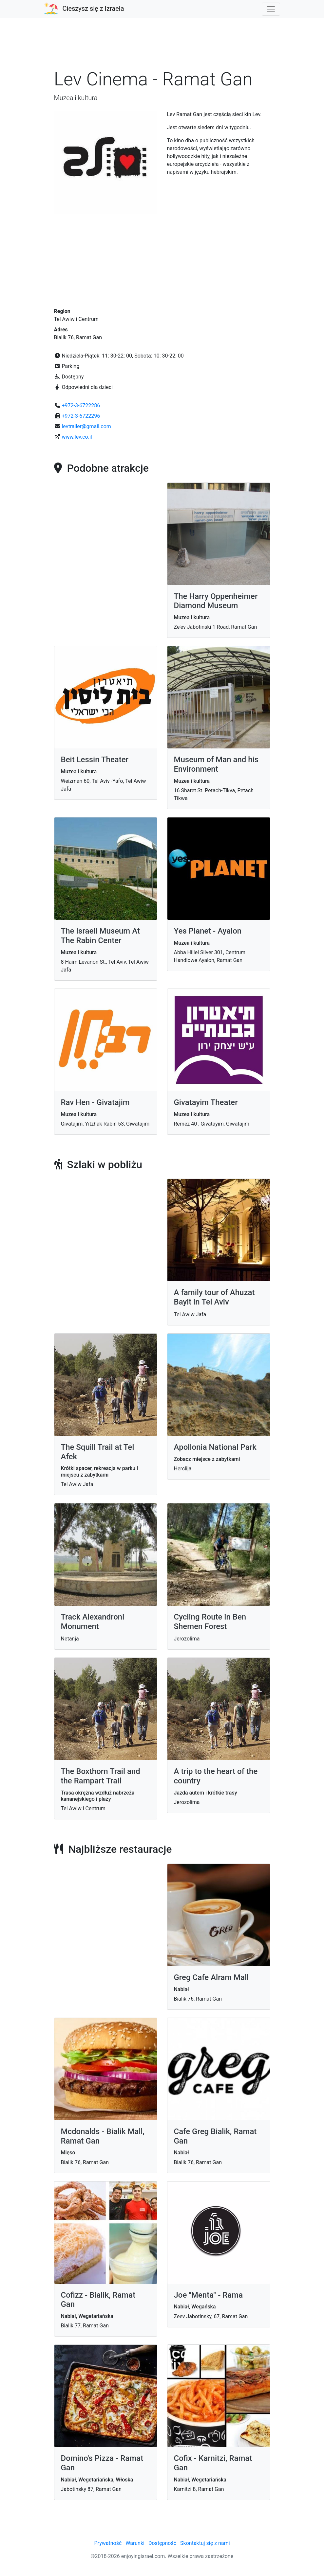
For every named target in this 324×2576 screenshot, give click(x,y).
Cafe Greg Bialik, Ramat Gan (215, 2136)
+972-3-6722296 (81, 416)
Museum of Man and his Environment (216, 764)
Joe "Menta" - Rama (208, 2295)
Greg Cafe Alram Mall (211, 1977)
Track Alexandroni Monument (92, 1621)
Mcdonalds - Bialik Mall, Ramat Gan (102, 2136)
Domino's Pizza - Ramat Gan (102, 2463)
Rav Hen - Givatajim (95, 1102)
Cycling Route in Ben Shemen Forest (210, 1621)
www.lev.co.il (77, 437)
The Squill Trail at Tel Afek (97, 1452)
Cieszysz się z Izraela (93, 8)
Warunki (134, 2543)
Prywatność (108, 2543)
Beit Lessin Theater (95, 759)
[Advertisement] (162, 47)
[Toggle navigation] (271, 9)
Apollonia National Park (215, 1447)
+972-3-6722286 (81, 405)
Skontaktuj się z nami (205, 2543)
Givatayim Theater (206, 1102)
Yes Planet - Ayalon (208, 931)
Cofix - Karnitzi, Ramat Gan (213, 2463)
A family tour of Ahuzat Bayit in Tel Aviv (214, 1297)
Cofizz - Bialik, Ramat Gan (98, 2299)
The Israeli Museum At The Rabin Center (100, 935)
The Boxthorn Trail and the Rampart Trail (100, 1776)
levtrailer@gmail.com (86, 426)
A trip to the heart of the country (216, 1776)
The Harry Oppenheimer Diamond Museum (216, 601)
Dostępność (162, 2543)
